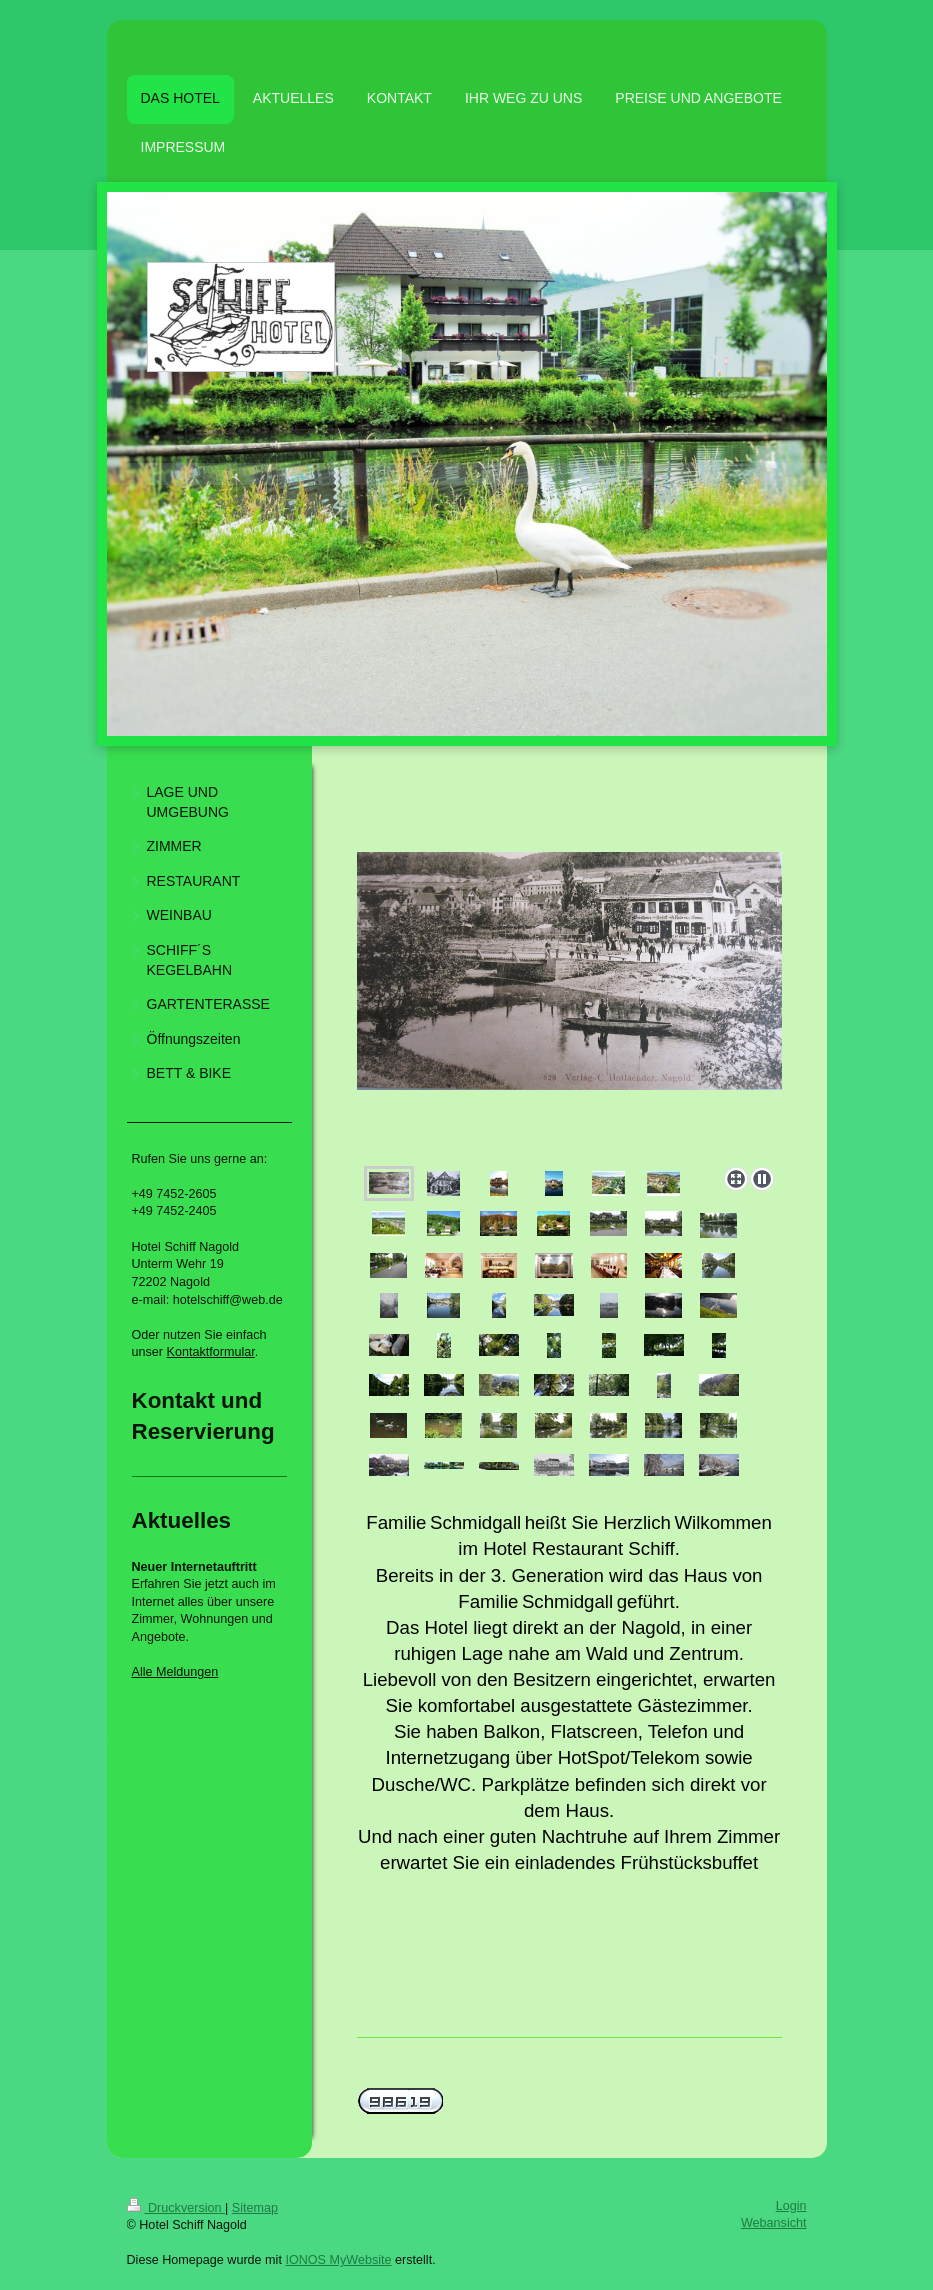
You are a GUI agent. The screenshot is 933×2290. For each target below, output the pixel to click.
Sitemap (255, 2208)
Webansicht (774, 2223)
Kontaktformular (211, 1352)
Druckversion (176, 2208)
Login (791, 2206)
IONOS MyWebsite (338, 2260)
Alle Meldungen (175, 1672)
